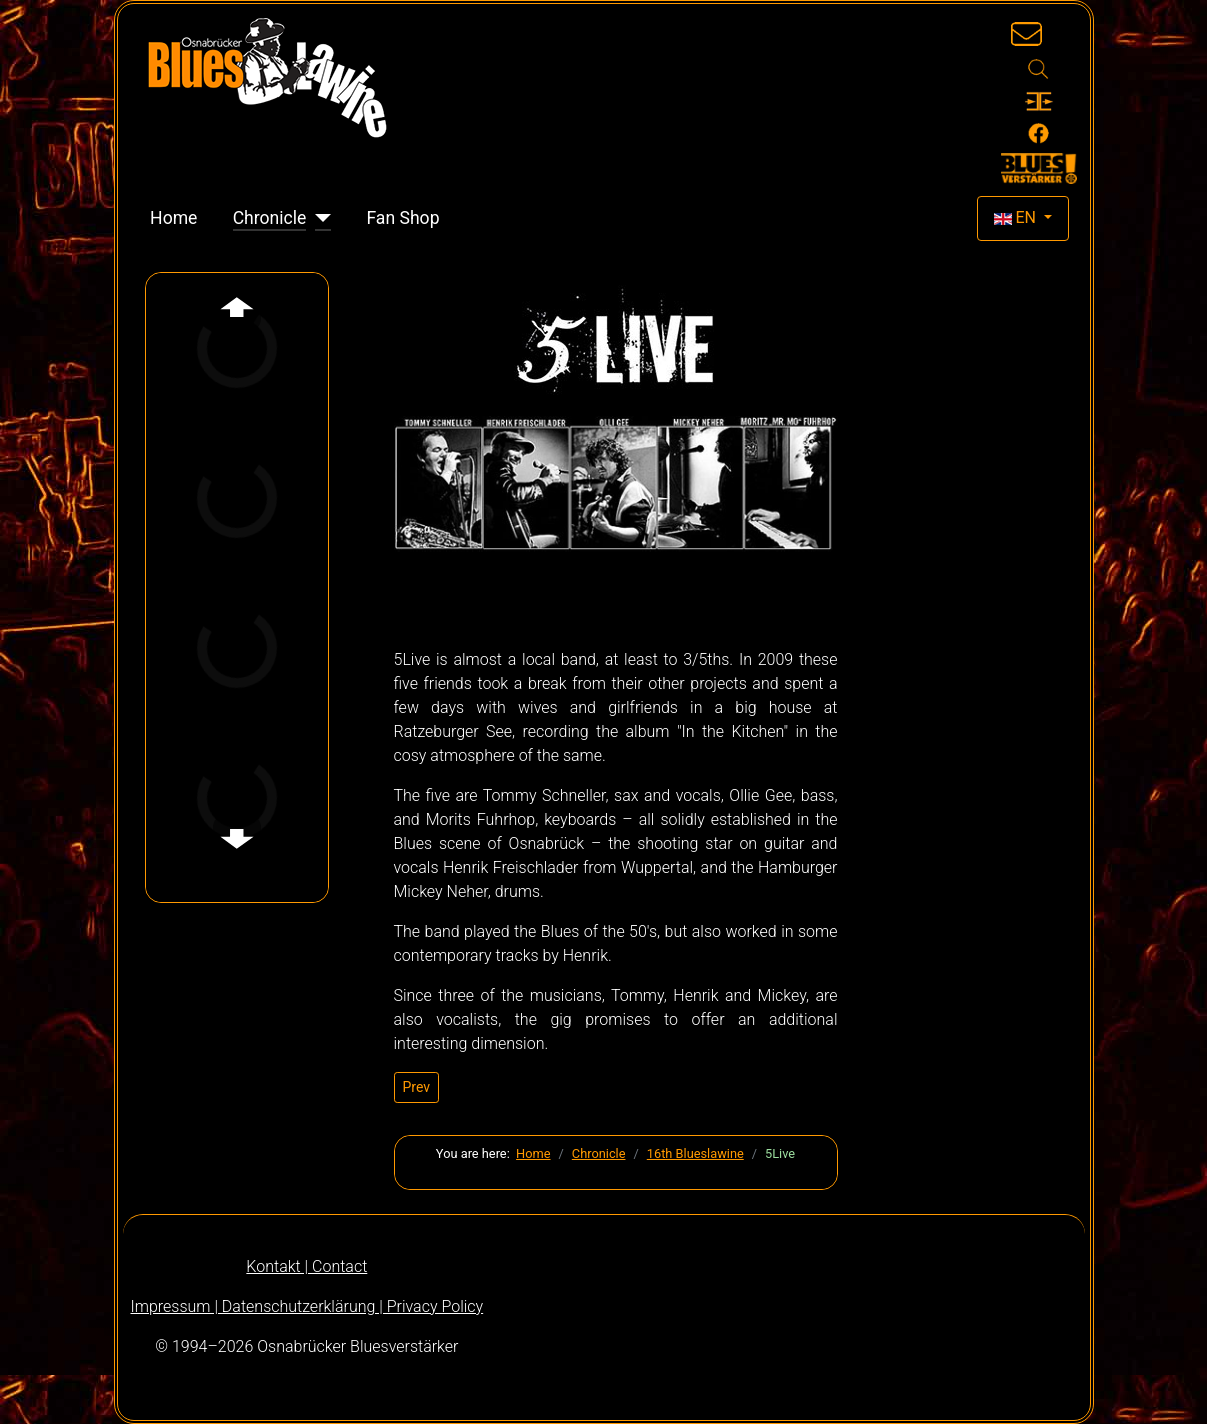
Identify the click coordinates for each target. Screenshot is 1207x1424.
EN (1017, 217)
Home (173, 218)
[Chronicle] (318, 218)
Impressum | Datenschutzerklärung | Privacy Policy (307, 1306)
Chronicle (270, 218)
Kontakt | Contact (306, 1266)
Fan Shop (402, 218)
